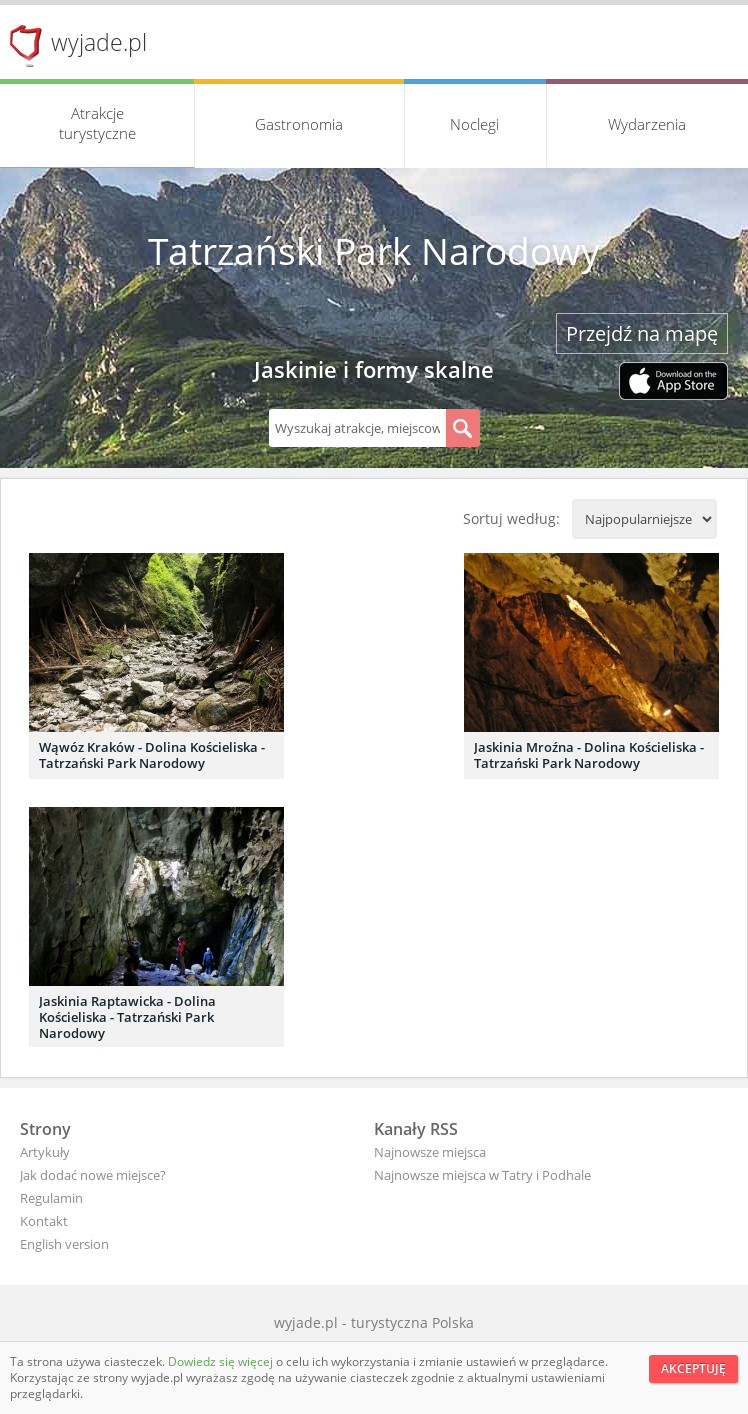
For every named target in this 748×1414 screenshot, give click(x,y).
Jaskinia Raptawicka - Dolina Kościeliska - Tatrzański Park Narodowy (127, 1017)
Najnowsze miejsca (430, 1152)
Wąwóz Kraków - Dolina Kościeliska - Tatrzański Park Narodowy (152, 755)
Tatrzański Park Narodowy (374, 251)
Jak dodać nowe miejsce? (93, 1175)
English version (64, 1244)
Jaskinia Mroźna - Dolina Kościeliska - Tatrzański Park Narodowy (589, 755)
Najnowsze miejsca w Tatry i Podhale (482, 1175)
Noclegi (474, 124)
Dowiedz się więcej (222, 1361)
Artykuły (45, 1152)
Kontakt (44, 1221)
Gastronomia (299, 124)
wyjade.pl (99, 42)
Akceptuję (693, 1368)
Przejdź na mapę (642, 333)
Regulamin (51, 1198)
